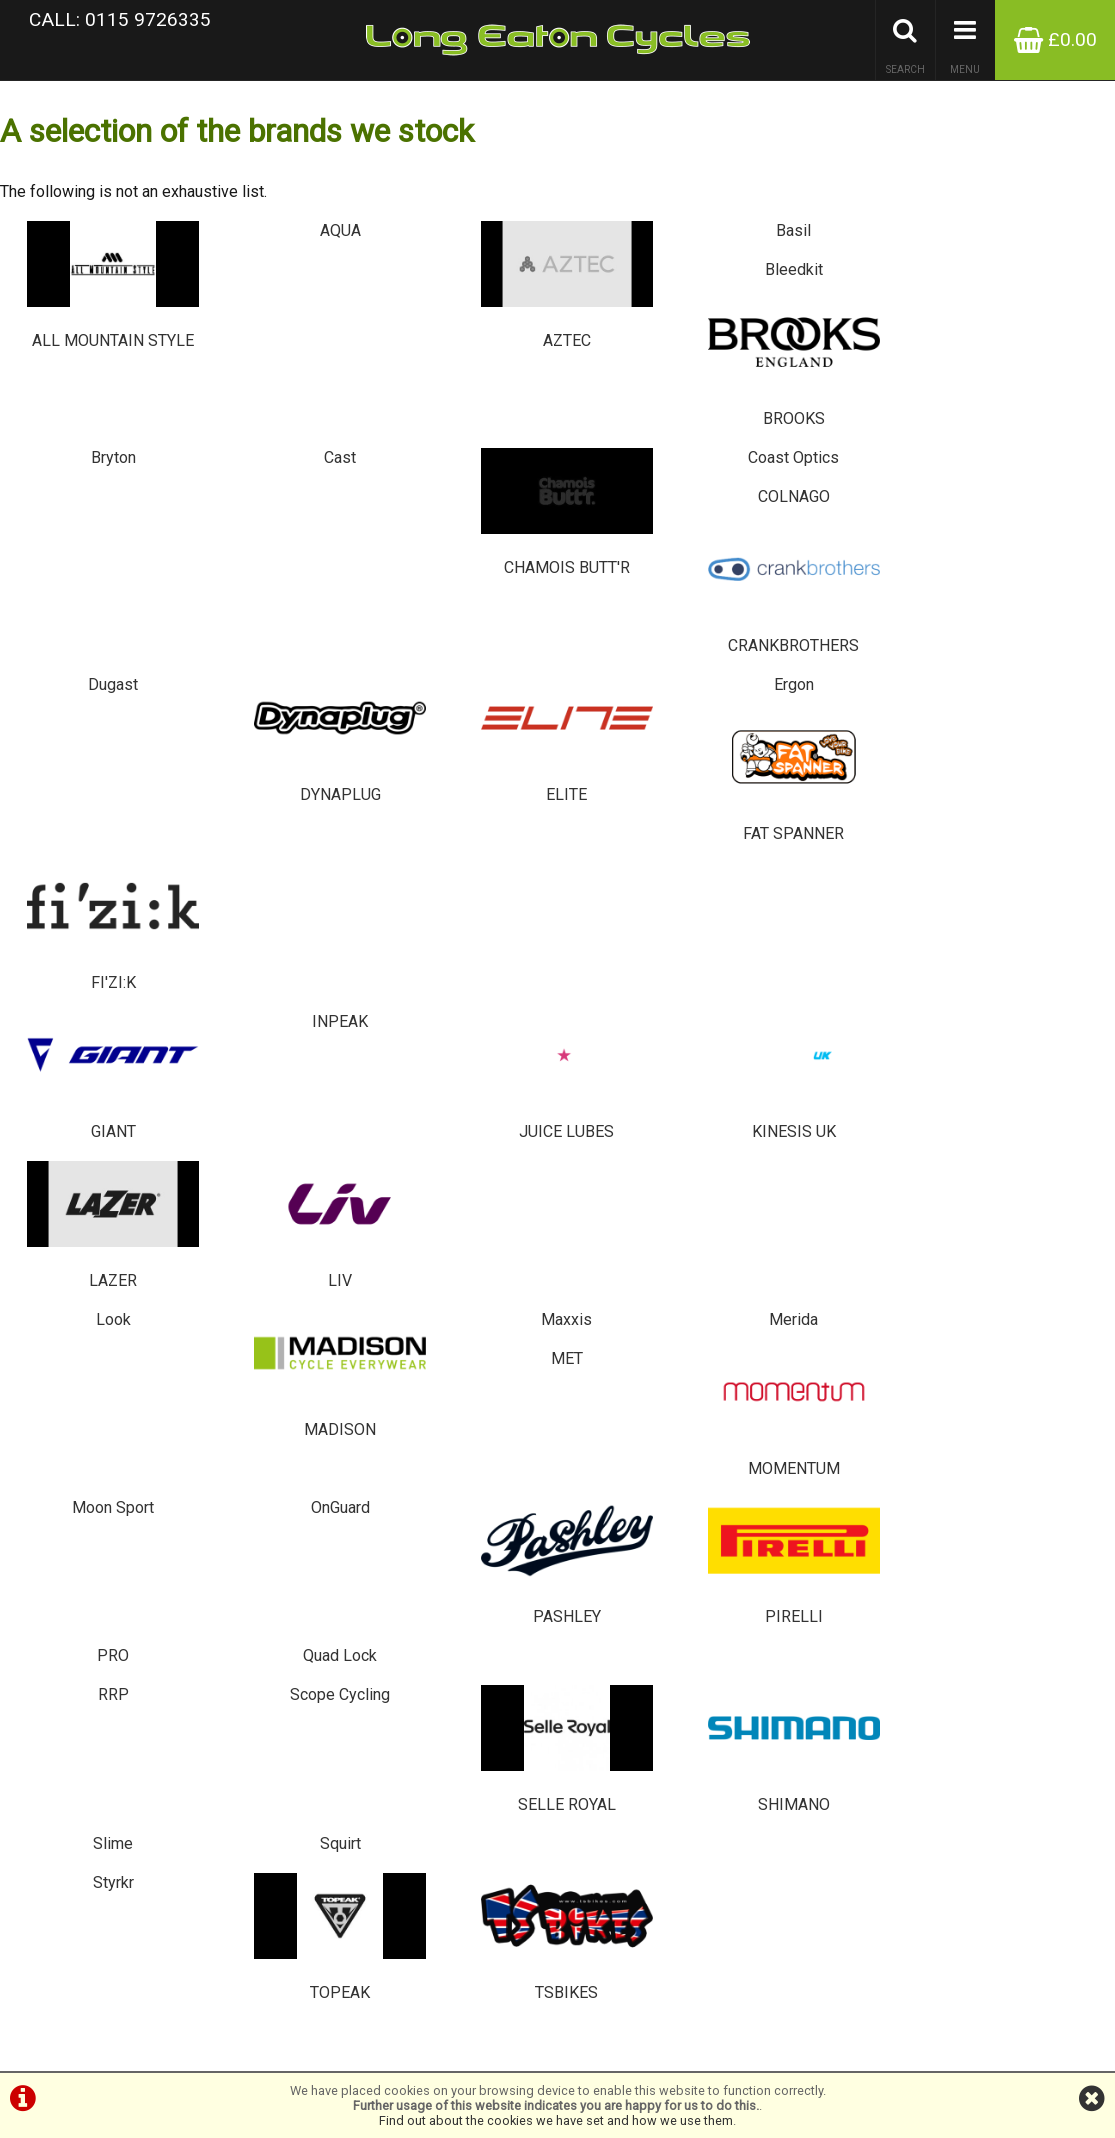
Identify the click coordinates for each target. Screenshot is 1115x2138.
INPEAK (279, 637)
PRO (836, 895)
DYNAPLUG (278, 553)
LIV (1021, 682)
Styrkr (92, 1154)
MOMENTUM (1021, 811)
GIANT (93, 682)
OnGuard (278, 895)
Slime (836, 1025)
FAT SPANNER (836, 553)
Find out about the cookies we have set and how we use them (556, 2120)
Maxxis (464, 766)
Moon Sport (93, 895)
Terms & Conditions (66, 1495)
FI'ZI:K (1021, 553)
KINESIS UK (650, 682)
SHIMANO (650, 1070)
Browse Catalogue (63, 1420)
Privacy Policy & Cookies (79, 1510)
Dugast (93, 508)
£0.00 (1055, 39)
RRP (92, 1025)
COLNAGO (836, 378)
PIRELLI (650, 940)
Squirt (1021, 1025)
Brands (30, 1435)
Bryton (92, 378)
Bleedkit (836, 249)
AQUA (278, 249)
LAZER (836, 682)
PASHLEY (464, 940)
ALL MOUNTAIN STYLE (93, 294)
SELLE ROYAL (464, 1070)
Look (92, 766)
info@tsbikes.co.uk (457, 1572)
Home (27, 1525)
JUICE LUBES (464, 682)
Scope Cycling (279, 1025)
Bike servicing (49, 1450)
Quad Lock (1022, 895)
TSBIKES (464, 1199)
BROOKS (1021, 294)
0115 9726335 (438, 1542)
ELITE (464, 553)
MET (836, 766)
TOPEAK (278, 1199)
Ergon (650, 508)
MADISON (278, 811)
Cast (279, 378)
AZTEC (464, 294)
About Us (37, 1465)
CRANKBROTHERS (1021, 423)
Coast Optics (650, 378)
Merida (650, 766)
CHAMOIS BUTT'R (464, 423)
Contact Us (41, 1480)
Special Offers (51, 1405)
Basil (650, 249)
